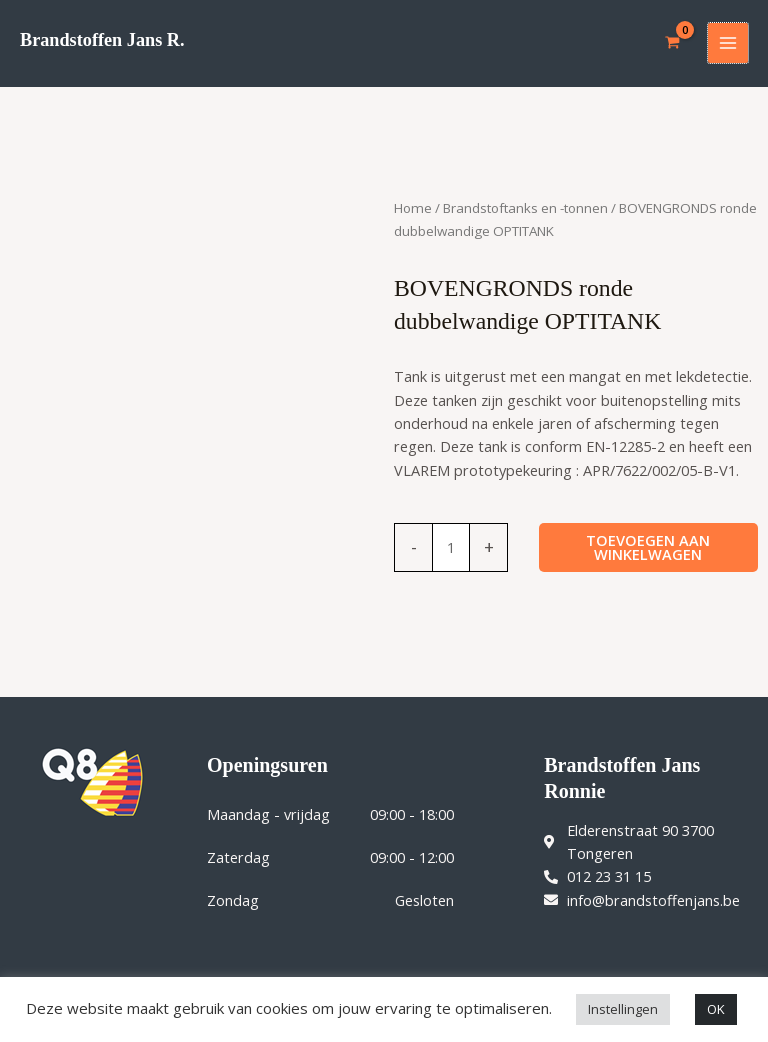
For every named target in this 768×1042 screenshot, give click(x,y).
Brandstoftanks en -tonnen (525, 208)
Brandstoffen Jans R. (102, 40)
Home (413, 208)
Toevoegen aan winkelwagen (648, 547)
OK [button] (716, 1009)
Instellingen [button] (623, 1009)
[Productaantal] (451, 547)
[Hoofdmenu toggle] (728, 43)
